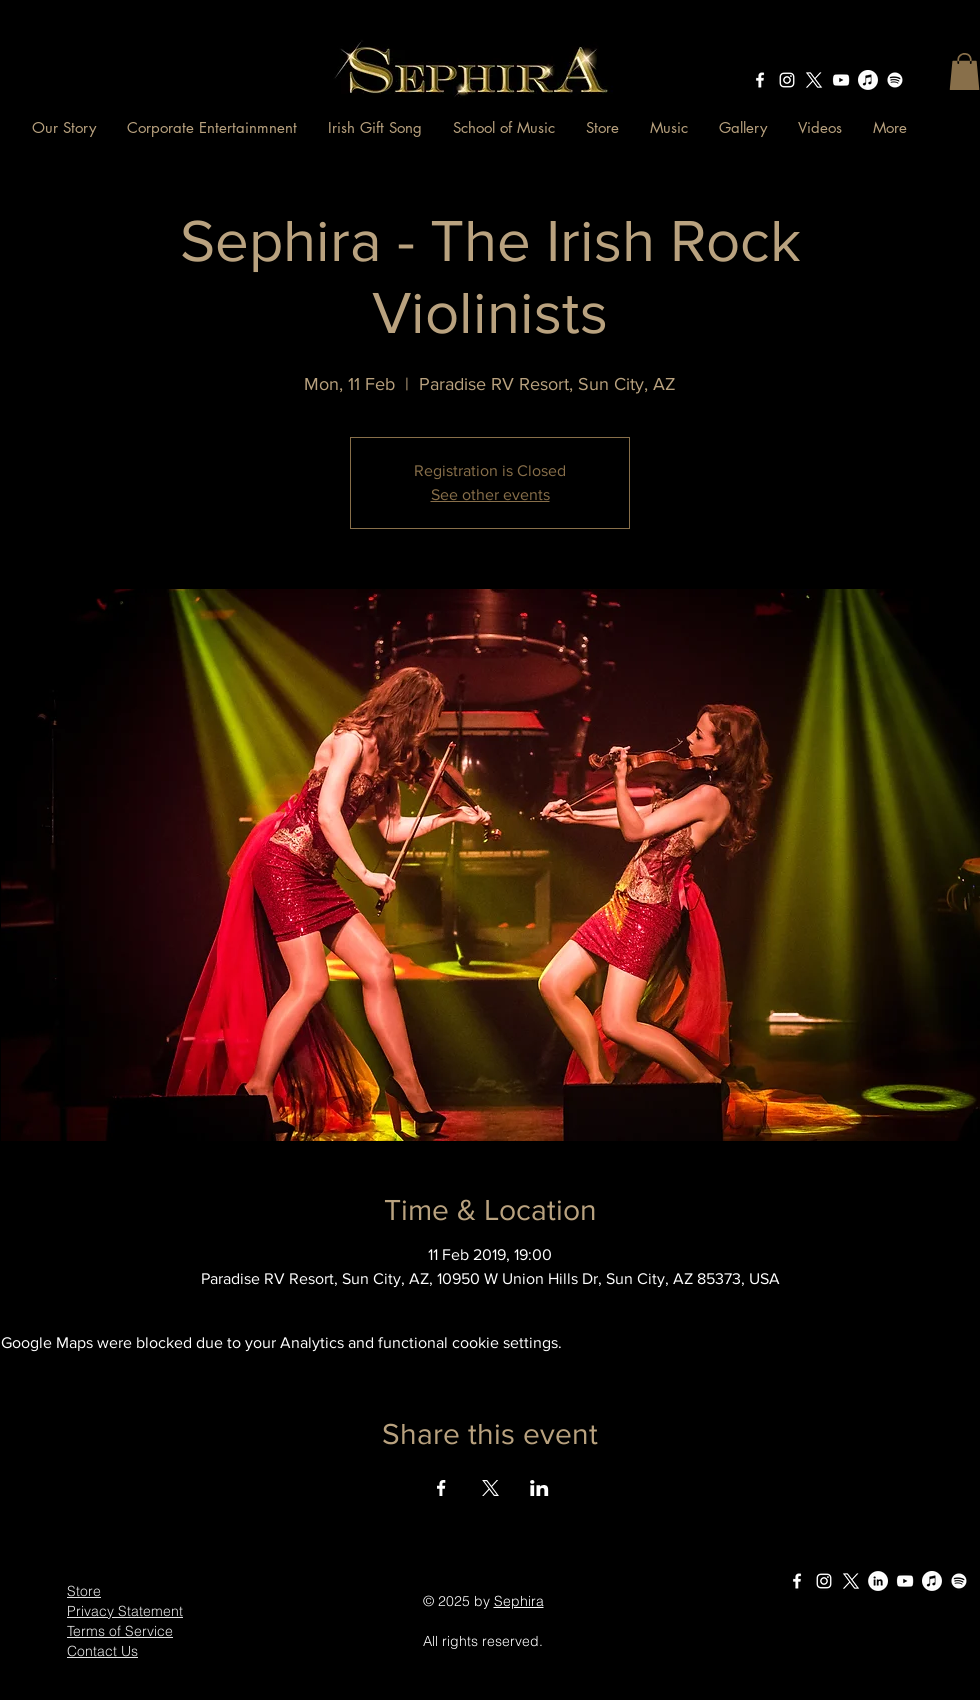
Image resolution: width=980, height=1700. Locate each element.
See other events (490, 494)
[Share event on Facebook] (441, 1488)
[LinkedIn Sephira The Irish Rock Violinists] (878, 1581)
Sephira (519, 1601)
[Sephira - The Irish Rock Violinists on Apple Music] (868, 80)
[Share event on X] (490, 1488)
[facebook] (760, 80)
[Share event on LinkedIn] (539, 1488)
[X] (814, 80)
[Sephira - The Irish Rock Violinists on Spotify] (895, 80)
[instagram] (787, 80)
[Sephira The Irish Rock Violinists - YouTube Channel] (841, 80)
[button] (964, 71)
